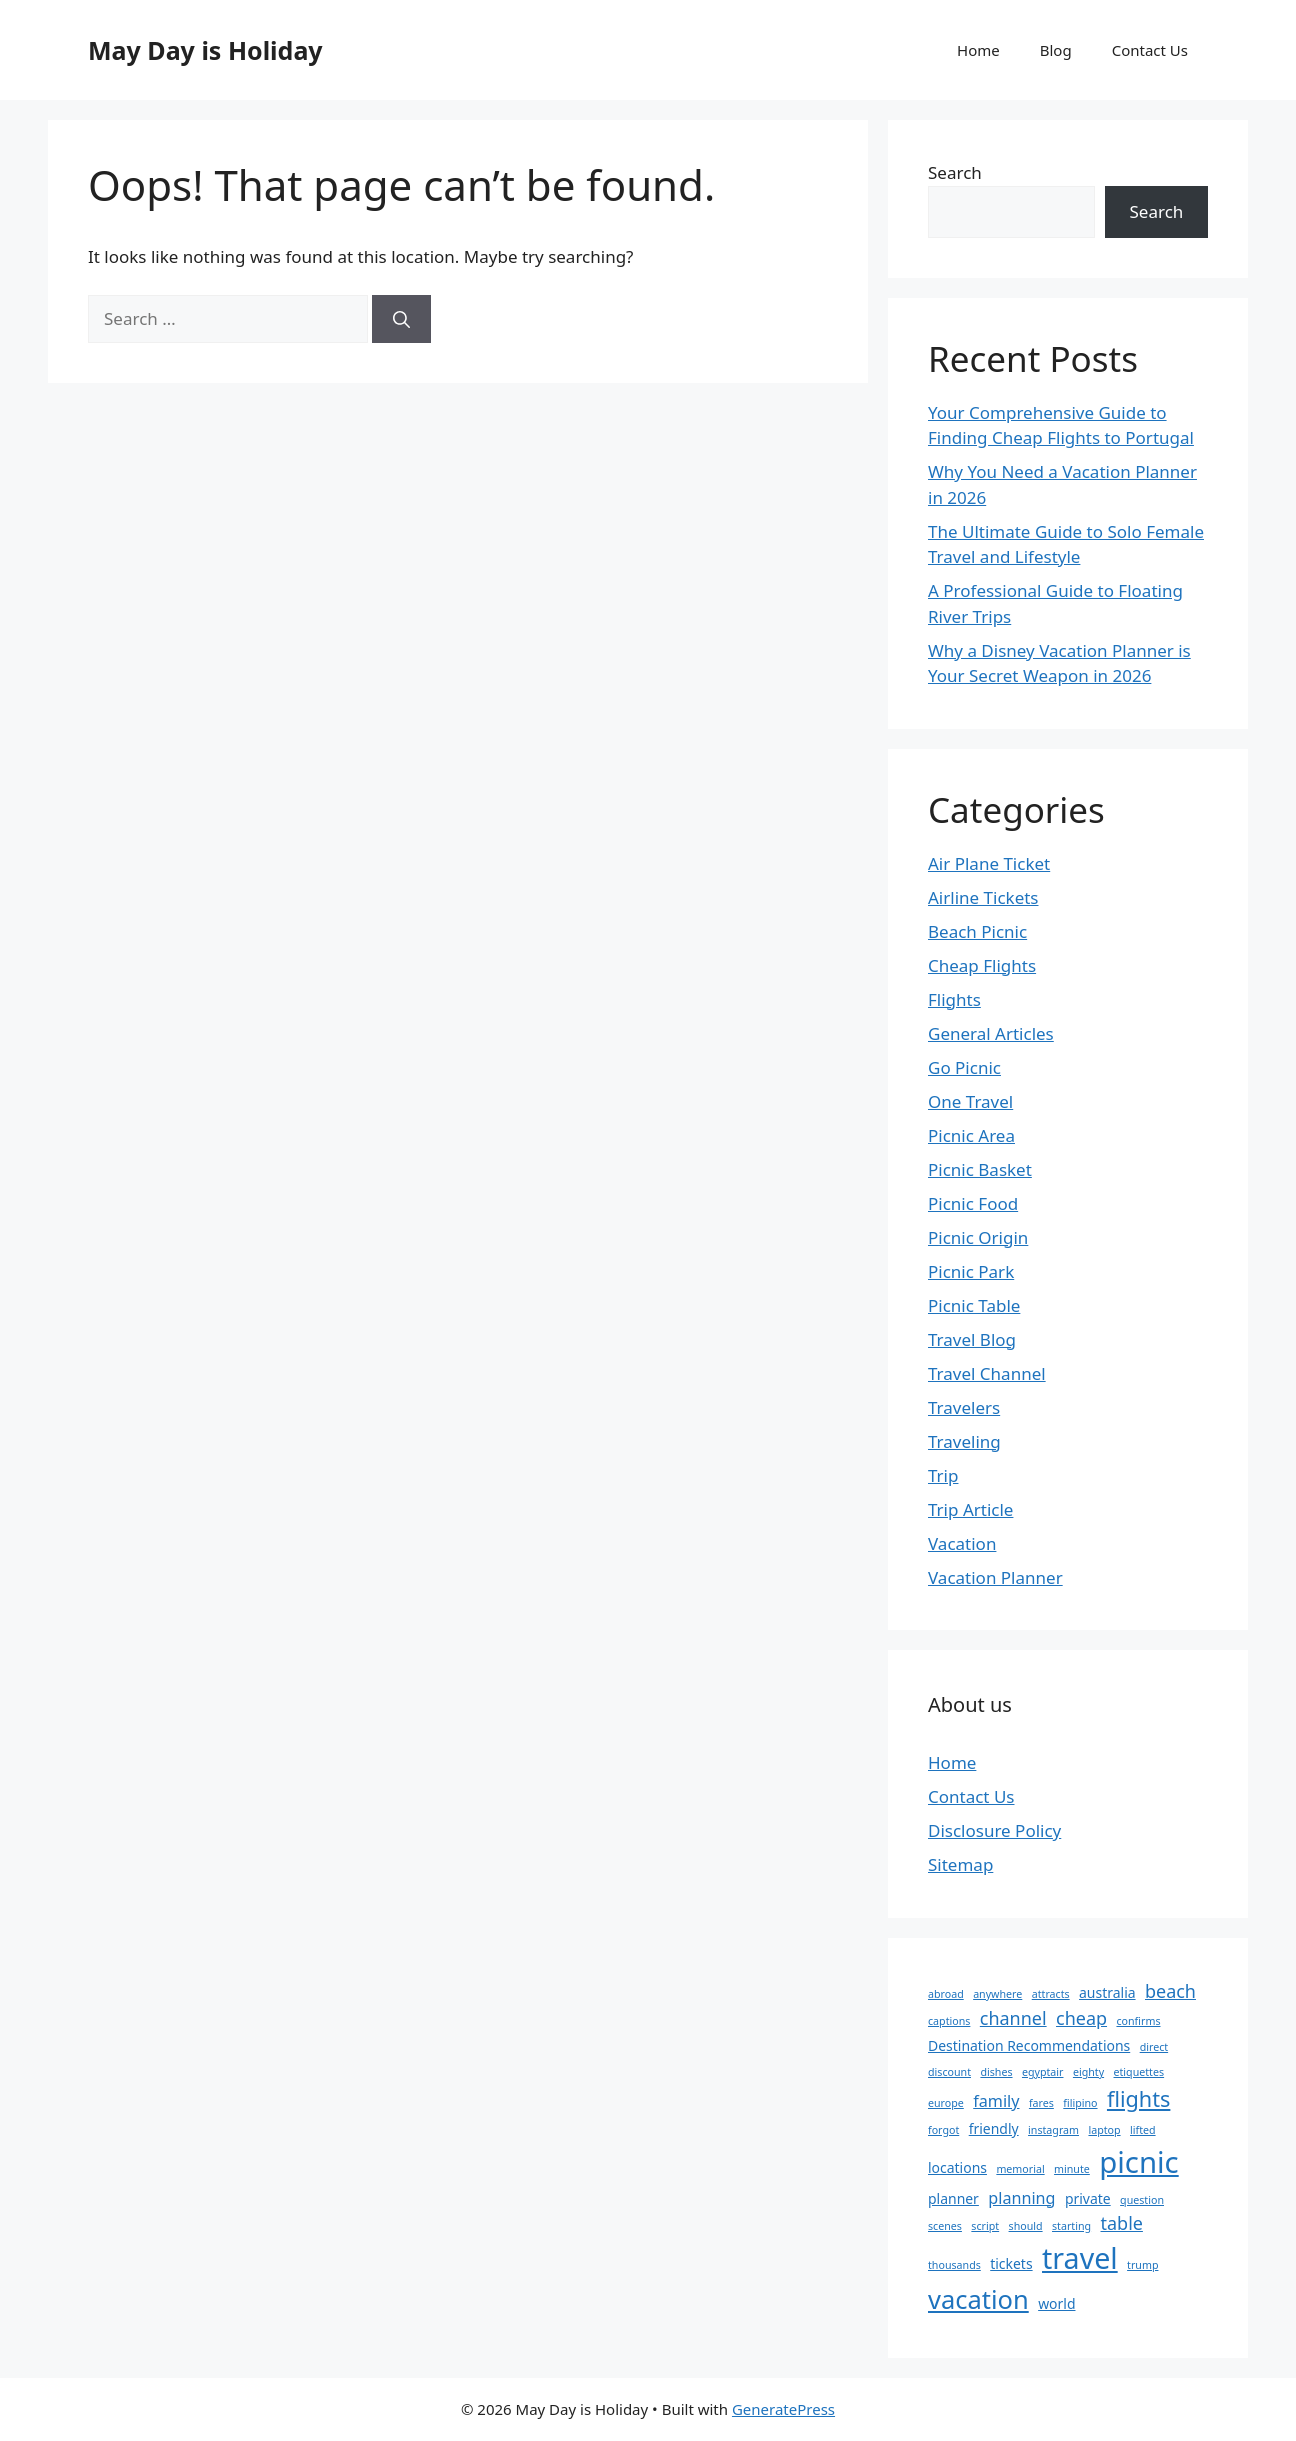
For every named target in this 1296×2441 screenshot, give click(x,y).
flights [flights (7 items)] (1138, 2098)
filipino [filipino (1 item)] (1080, 2103)
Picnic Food (973, 1203)
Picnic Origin (978, 1237)
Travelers (964, 1407)
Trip (943, 1475)
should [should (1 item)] (1026, 2226)
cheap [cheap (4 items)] (1081, 2018)
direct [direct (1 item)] (1154, 2047)
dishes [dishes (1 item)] (996, 2072)
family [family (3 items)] (996, 2101)
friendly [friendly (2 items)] (994, 2128)
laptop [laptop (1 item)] (1104, 2130)
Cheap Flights (982, 965)
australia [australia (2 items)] (1107, 1992)
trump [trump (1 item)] (1142, 2265)
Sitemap (960, 1864)
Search (955, 172)
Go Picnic (964, 1067)
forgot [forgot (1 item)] (943, 2130)
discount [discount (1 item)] (949, 2072)
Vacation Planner (995, 1577)
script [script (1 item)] (985, 2226)
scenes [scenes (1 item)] (945, 2226)
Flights (954, 999)
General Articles (991, 1033)
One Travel (970, 1101)
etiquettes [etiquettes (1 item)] (1139, 2072)
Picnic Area (971, 1135)
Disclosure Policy (994, 1830)
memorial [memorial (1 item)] (1020, 2169)
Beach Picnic (977, 931)
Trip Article (970, 1509)
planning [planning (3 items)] (1021, 2198)
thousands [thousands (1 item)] (954, 2265)
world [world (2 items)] (1056, 2303)
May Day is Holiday (205, 50)
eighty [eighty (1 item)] (1088, 2072)
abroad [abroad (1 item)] (946, 1994)
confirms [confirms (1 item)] (1138, 2021)
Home (978, 50)
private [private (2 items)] (1088, 2198)
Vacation (962, 1543)
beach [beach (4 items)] (1170, 1991)
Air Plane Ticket (989, 863)
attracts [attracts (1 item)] (1051, 1994)
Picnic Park (971, 1271)
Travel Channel (987, 1373)
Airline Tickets (983, 897)
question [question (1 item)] (1142, 2200)
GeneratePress (783, 2409)
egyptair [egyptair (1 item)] (1043, 2072)
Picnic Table (974, 1305)
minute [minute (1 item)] (1072, 2169)
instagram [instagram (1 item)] (1053, 2130)
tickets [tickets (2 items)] (1011, 2263)
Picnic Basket (980, 1169)
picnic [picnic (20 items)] (1138, 2162)
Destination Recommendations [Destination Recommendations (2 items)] (1029, 2045)
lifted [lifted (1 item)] (1143, 2130)
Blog (1056, 50)
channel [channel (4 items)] (1013, 2018)
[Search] (401, 319)
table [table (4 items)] (1122, 2223)
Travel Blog (972, 1339)
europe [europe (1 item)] (946, 2103)
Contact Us (1150, 50)
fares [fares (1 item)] (1041, 2103)
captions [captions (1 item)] (949, 2021)
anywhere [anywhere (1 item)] (997, 1994)
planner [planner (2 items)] (953, 2198)
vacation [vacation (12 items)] (978, 2299)
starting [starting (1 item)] (1071, 2226)
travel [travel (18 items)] (1080, 2257)
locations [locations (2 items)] (957, 2167)
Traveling (964, 1441)
